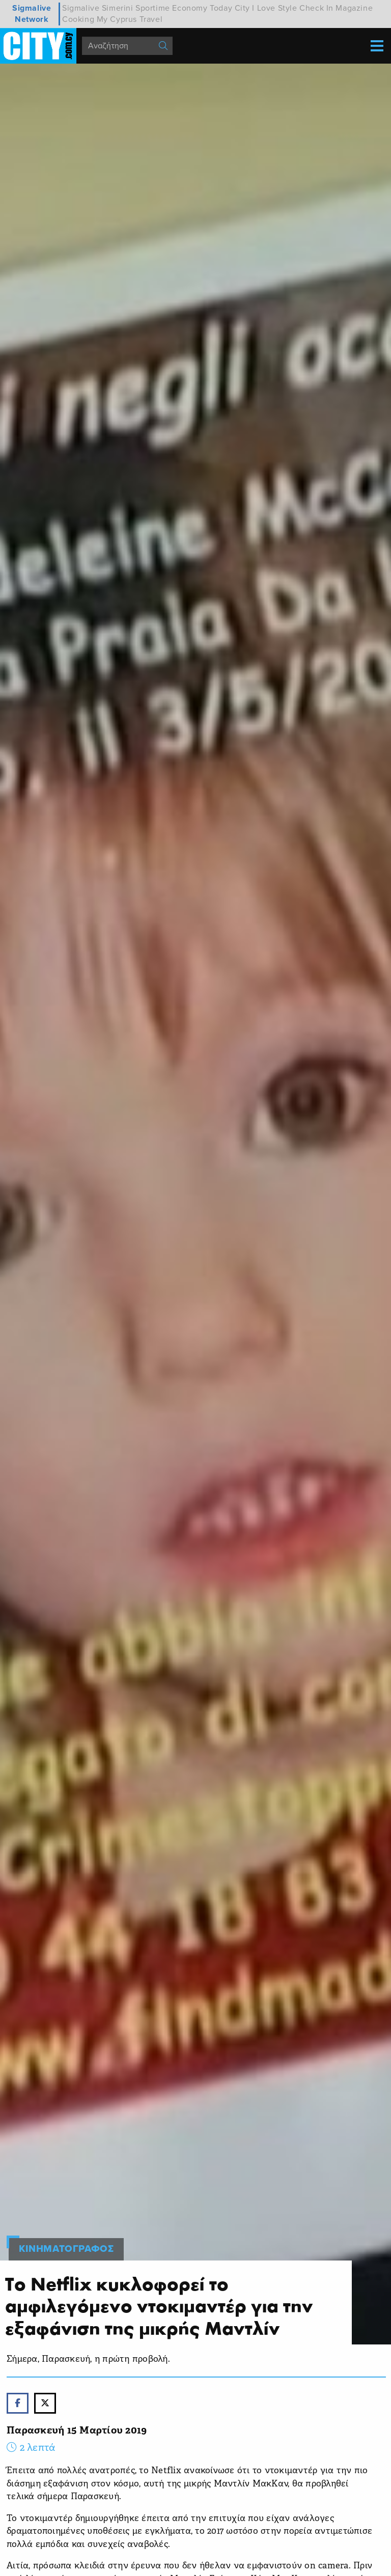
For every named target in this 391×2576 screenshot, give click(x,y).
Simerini (117, 8)
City (242, 8)
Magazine (354, 8)
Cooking (78, 19)
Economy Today (202, 8)
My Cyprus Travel (130, 19)
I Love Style (274, 8)
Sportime (152, 8)
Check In (316, 8)
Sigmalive (80, 8)
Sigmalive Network (31, 13)
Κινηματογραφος (66, 2248)
